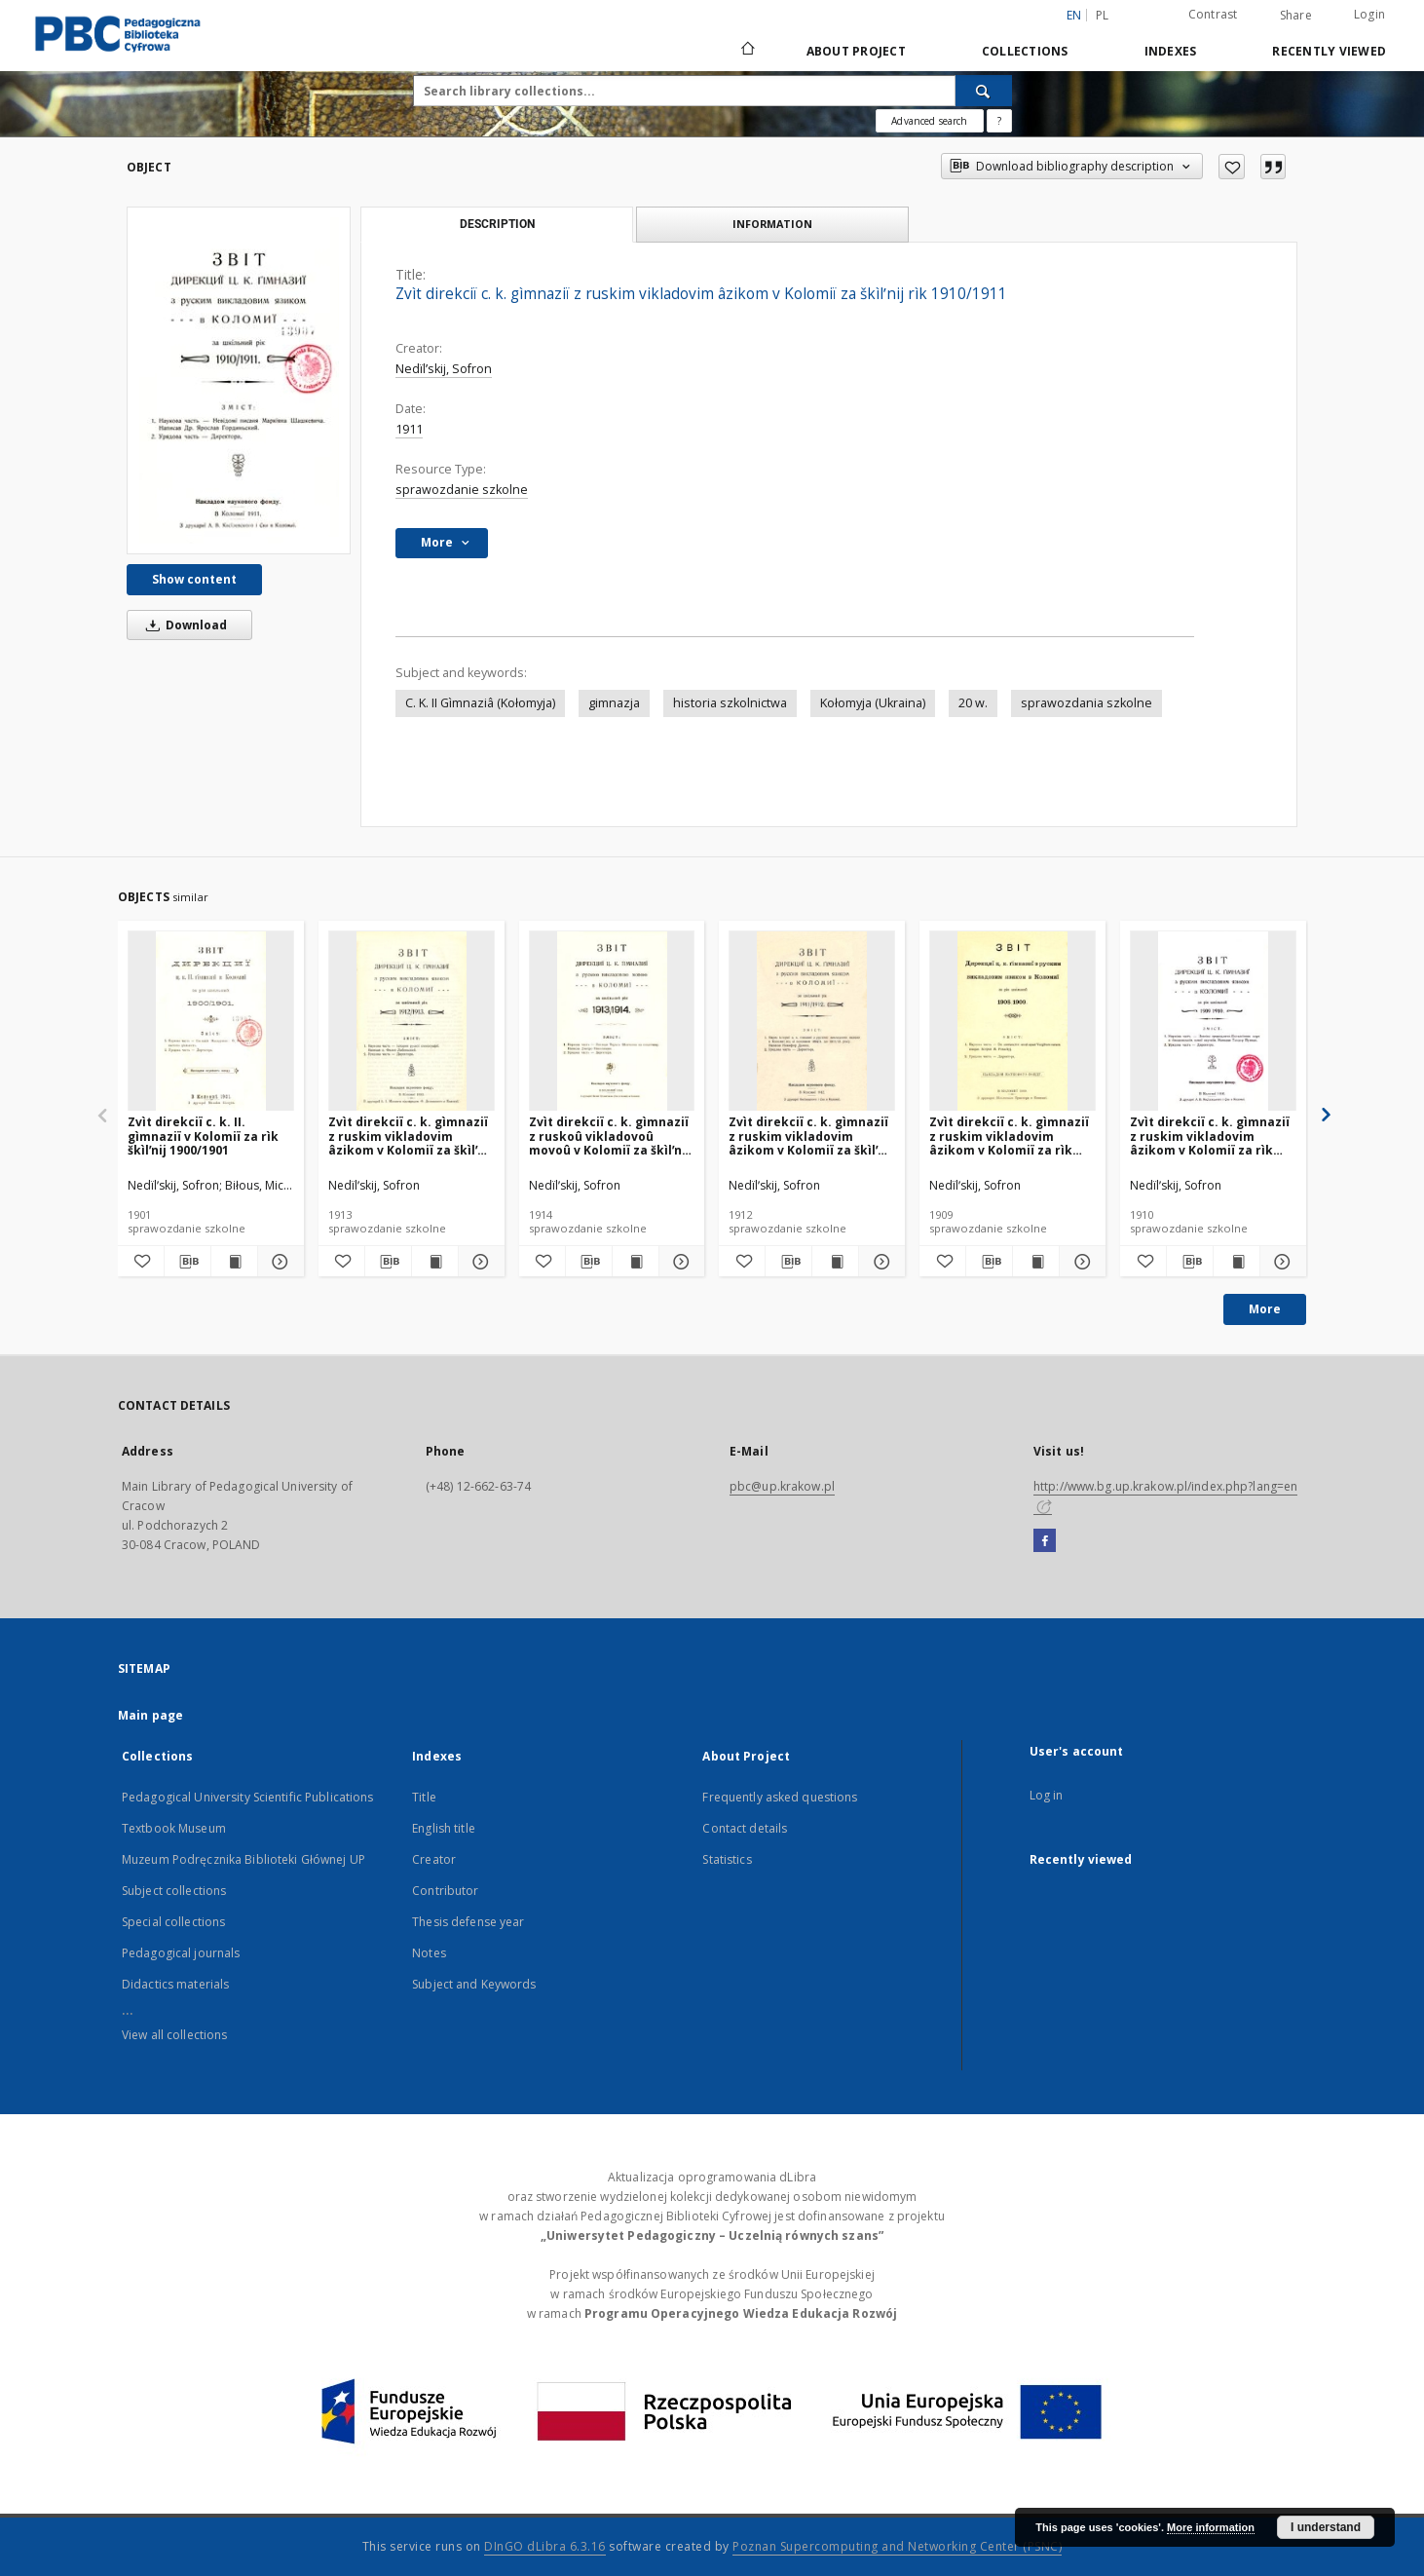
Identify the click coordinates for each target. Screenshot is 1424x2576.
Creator (434, 1859)
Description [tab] (497, 224)
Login (1369, 14)
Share (1296, 15)
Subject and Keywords (474, 1984)
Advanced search (929, 121)
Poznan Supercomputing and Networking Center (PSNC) (897, 2546)
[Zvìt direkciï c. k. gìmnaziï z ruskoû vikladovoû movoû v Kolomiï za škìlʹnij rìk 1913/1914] (612, 1021)
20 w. (973, 703)
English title (443, 1828)
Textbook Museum (174, 1828)
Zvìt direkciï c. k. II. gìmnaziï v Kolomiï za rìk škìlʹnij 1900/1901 (203, 1135)
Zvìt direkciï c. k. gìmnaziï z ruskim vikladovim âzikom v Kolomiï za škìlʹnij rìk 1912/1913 (410, 1135)
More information (1211, 2527)
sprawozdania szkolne (1086, 703)
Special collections (173, 1921)
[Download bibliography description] (187, 1261)
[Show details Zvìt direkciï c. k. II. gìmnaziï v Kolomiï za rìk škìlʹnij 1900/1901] (278, 1261)
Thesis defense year (468, 1921)
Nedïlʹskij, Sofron (443, 368)
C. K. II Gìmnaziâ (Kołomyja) (480, 703)
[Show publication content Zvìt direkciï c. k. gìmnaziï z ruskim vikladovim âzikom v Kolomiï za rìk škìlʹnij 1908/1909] (1036, 1261)
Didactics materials (175, 1984)
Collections (1025, 51)
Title (424, 1797)
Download (183, 625)
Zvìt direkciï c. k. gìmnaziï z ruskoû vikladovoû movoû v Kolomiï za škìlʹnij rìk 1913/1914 (609, 1135)
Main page (150, 1715)
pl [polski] (1102, 15)
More (1265, 1309)
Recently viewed (1329, 51)
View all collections (174, 2035)
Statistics (726, 1859)
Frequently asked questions (779, 1797)
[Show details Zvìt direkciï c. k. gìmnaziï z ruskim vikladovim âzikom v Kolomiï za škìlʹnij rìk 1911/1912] (879, 1261)
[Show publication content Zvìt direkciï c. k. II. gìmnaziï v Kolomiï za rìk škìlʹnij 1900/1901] (234, 1261)
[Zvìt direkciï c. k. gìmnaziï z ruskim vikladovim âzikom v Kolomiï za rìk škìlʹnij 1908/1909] (1012, 1021)
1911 (409, 429)
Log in (1047, 1795)
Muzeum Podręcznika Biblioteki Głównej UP (243, 1859)
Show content (194, 579)
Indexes (1170, 51)
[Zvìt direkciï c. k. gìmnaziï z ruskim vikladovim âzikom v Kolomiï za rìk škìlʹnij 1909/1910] (1213, 1021)
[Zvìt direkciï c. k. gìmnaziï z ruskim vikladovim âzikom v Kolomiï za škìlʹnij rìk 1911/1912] (812, 1021)
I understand (1326, 2527)
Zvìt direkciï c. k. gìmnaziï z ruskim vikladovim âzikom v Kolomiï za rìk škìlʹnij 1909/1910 (1210, 1135)
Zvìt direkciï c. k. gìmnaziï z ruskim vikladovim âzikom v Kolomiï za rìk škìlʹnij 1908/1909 (1009, 1135)
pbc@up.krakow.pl (782, 1486)
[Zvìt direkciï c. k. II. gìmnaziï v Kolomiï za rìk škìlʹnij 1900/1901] (211, 1021)
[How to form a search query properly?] (999, 121)
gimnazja (614, 703)
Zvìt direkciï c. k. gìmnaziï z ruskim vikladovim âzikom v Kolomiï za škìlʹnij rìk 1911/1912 (811, 1135)
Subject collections (174, 1890)
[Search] (984, 90)
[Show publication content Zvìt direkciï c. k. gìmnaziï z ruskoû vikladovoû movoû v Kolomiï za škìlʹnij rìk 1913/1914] (635, 1261)
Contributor (445, 1890)
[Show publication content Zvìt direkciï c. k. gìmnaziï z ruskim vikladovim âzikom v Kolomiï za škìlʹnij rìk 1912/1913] (435, 1261)
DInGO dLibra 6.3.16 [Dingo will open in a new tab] (545, 2546)
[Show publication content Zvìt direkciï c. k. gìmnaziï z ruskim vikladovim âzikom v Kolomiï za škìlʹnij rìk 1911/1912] (835, 1261)
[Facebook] (1044, 1541)
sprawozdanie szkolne (461, 489)
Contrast (1213, 14)
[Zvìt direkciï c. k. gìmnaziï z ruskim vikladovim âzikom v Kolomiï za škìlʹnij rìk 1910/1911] (238, 380)
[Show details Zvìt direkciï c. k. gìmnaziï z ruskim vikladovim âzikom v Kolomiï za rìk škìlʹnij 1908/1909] (1080, 1261)
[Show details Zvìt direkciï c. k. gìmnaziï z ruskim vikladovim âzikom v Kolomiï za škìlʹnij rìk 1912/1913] (479, 1261)
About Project (856, 51)
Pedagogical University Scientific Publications (248, 1797)
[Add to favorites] (1231, 166)
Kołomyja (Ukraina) (872, 703)
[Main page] (746, 50)
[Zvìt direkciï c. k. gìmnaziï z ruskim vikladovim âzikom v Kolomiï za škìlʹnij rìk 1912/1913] (411, 1021)
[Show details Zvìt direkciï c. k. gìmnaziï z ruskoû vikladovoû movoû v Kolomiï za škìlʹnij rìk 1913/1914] (679, 1261)
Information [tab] (772, 223)
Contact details (744, 1828)
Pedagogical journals (181, 1953)
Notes (429, 1953)
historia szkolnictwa (730, 703)
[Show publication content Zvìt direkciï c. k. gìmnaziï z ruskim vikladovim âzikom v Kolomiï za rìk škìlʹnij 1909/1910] (1236, 1261)
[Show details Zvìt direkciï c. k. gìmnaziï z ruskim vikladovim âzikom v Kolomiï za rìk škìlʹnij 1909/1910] (1280, 1261)
